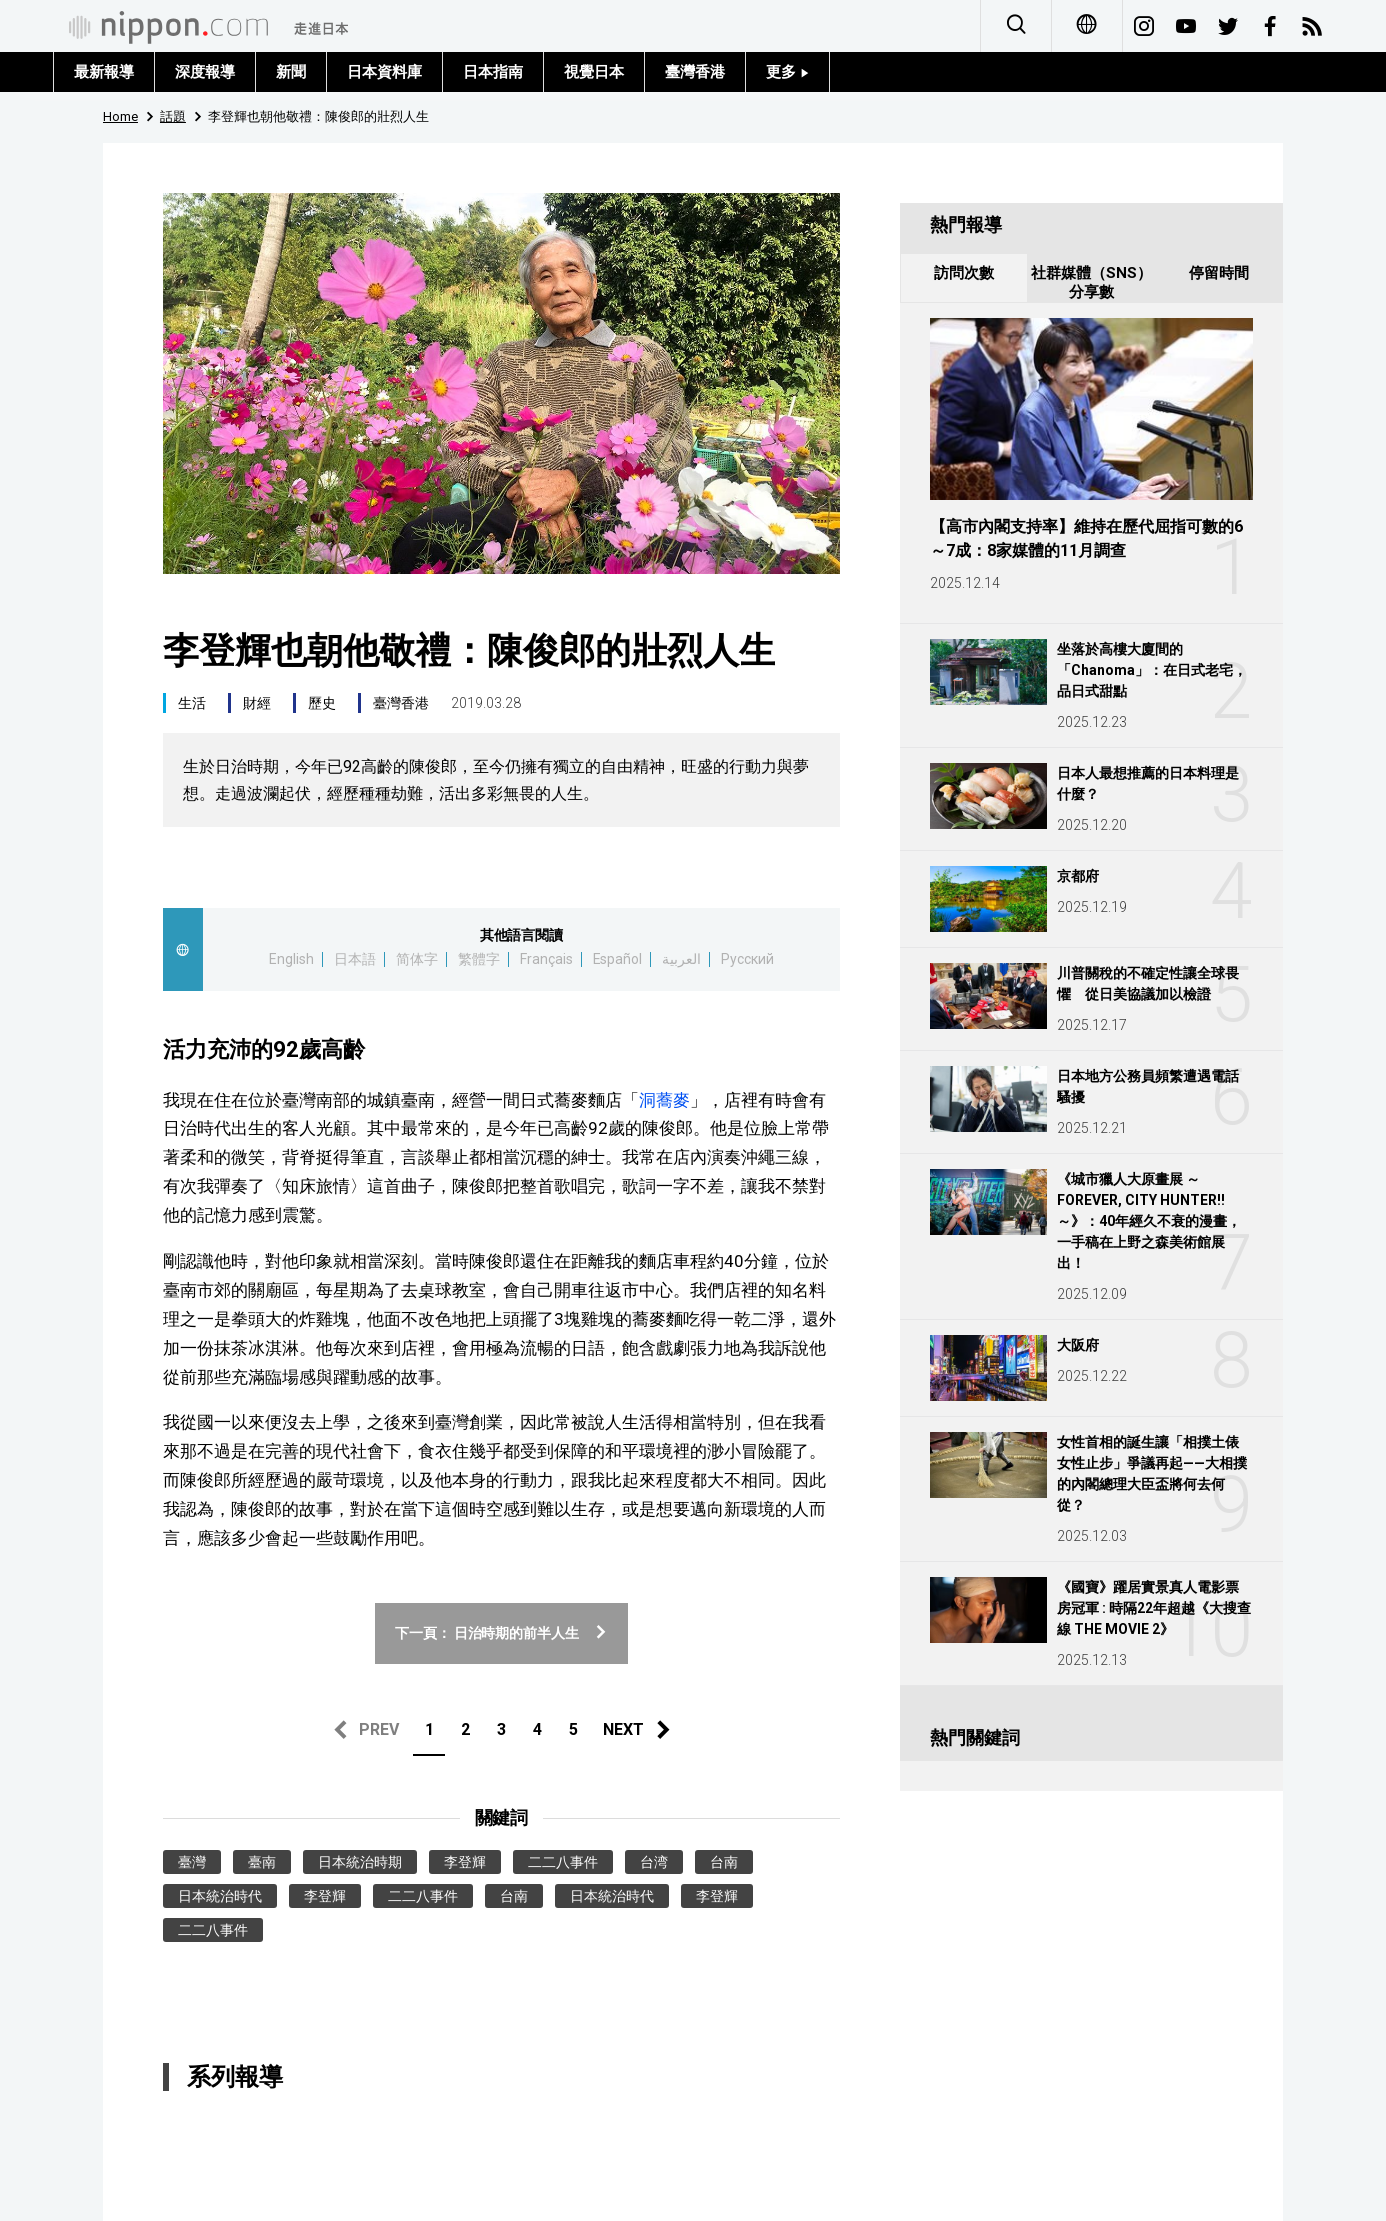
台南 (724, 1862)
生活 (192, 703)
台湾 (654, 1862)
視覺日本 (594, 72)
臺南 (262, 1862)
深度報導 (205, 72)
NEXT (623, 1729)
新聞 (291, 72)
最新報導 (104, 72)
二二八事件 (563, 1862)
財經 (257, 703)
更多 (787, 72)
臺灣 (192, 1862)
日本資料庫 (384, 72)
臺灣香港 (695, 72)
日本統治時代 (220, 1896)
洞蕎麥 (664, 1100)
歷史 (322, 703)
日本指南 (493, 72)
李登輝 (465, 1862)
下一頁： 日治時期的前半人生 (502, 1633)
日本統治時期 (360, 1862)
